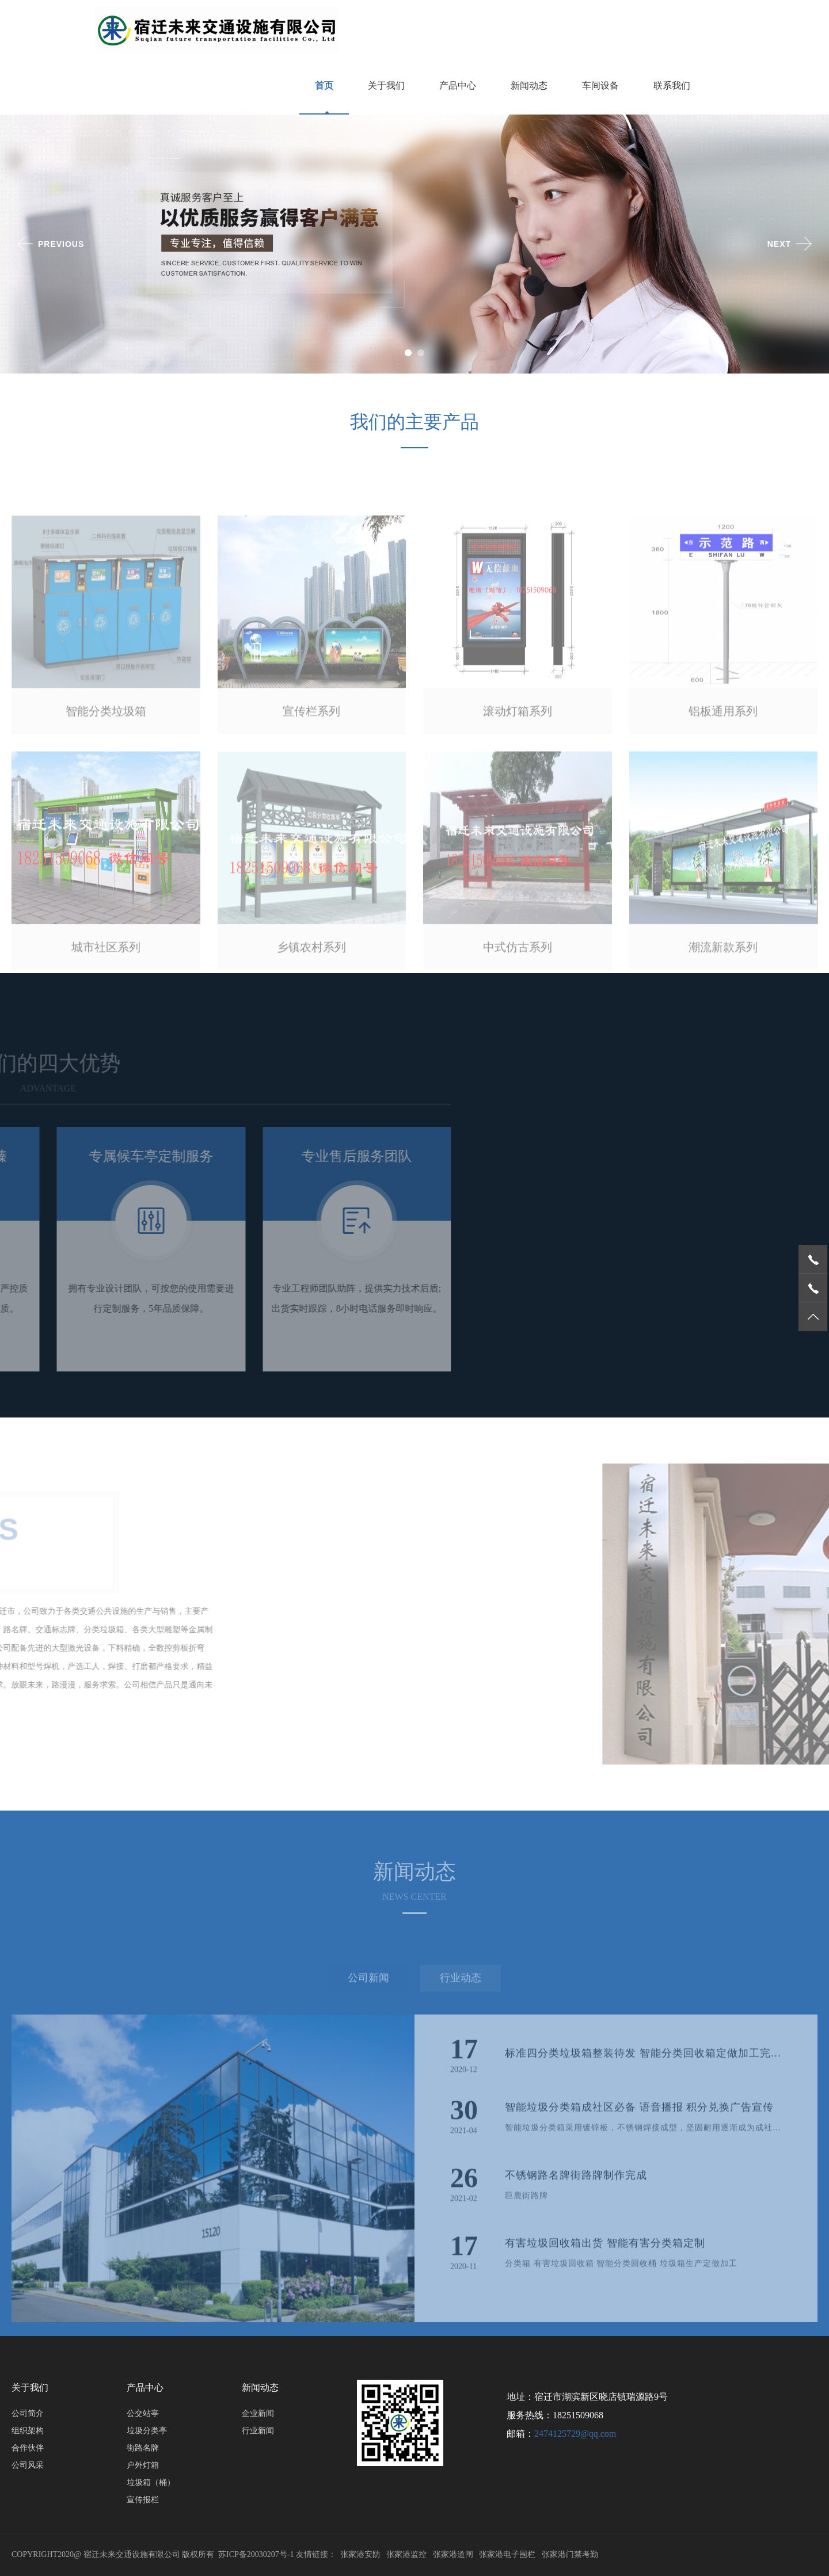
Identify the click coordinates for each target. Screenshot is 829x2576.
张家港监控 (406, 2554)
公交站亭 (143, 2413)
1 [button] (410, 355)
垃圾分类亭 (147, 2430)
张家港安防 (360, 2554)
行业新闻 (258, 2430)
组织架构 (28, 2430)
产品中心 (457, 85)
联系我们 (671, 85)
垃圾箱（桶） (151, 2482)
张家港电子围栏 (507, 2554)
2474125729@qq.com (575, 2433)
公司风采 (28, 2465)
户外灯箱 (143, 2465)
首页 (324, 85)
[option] (414, 244)
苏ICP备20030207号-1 (256, 2554)
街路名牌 (143, 2448)
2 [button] (423, 355)
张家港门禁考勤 (570, 2554)
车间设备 (600, 85)
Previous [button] (61, 244)
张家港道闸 (453, 2554)
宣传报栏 (143, 2499)
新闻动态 (529, 85)
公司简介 (28, 2413)
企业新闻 (258, 2413)
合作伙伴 (28, 2448)
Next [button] (779, 244)
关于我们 (386, 85)
